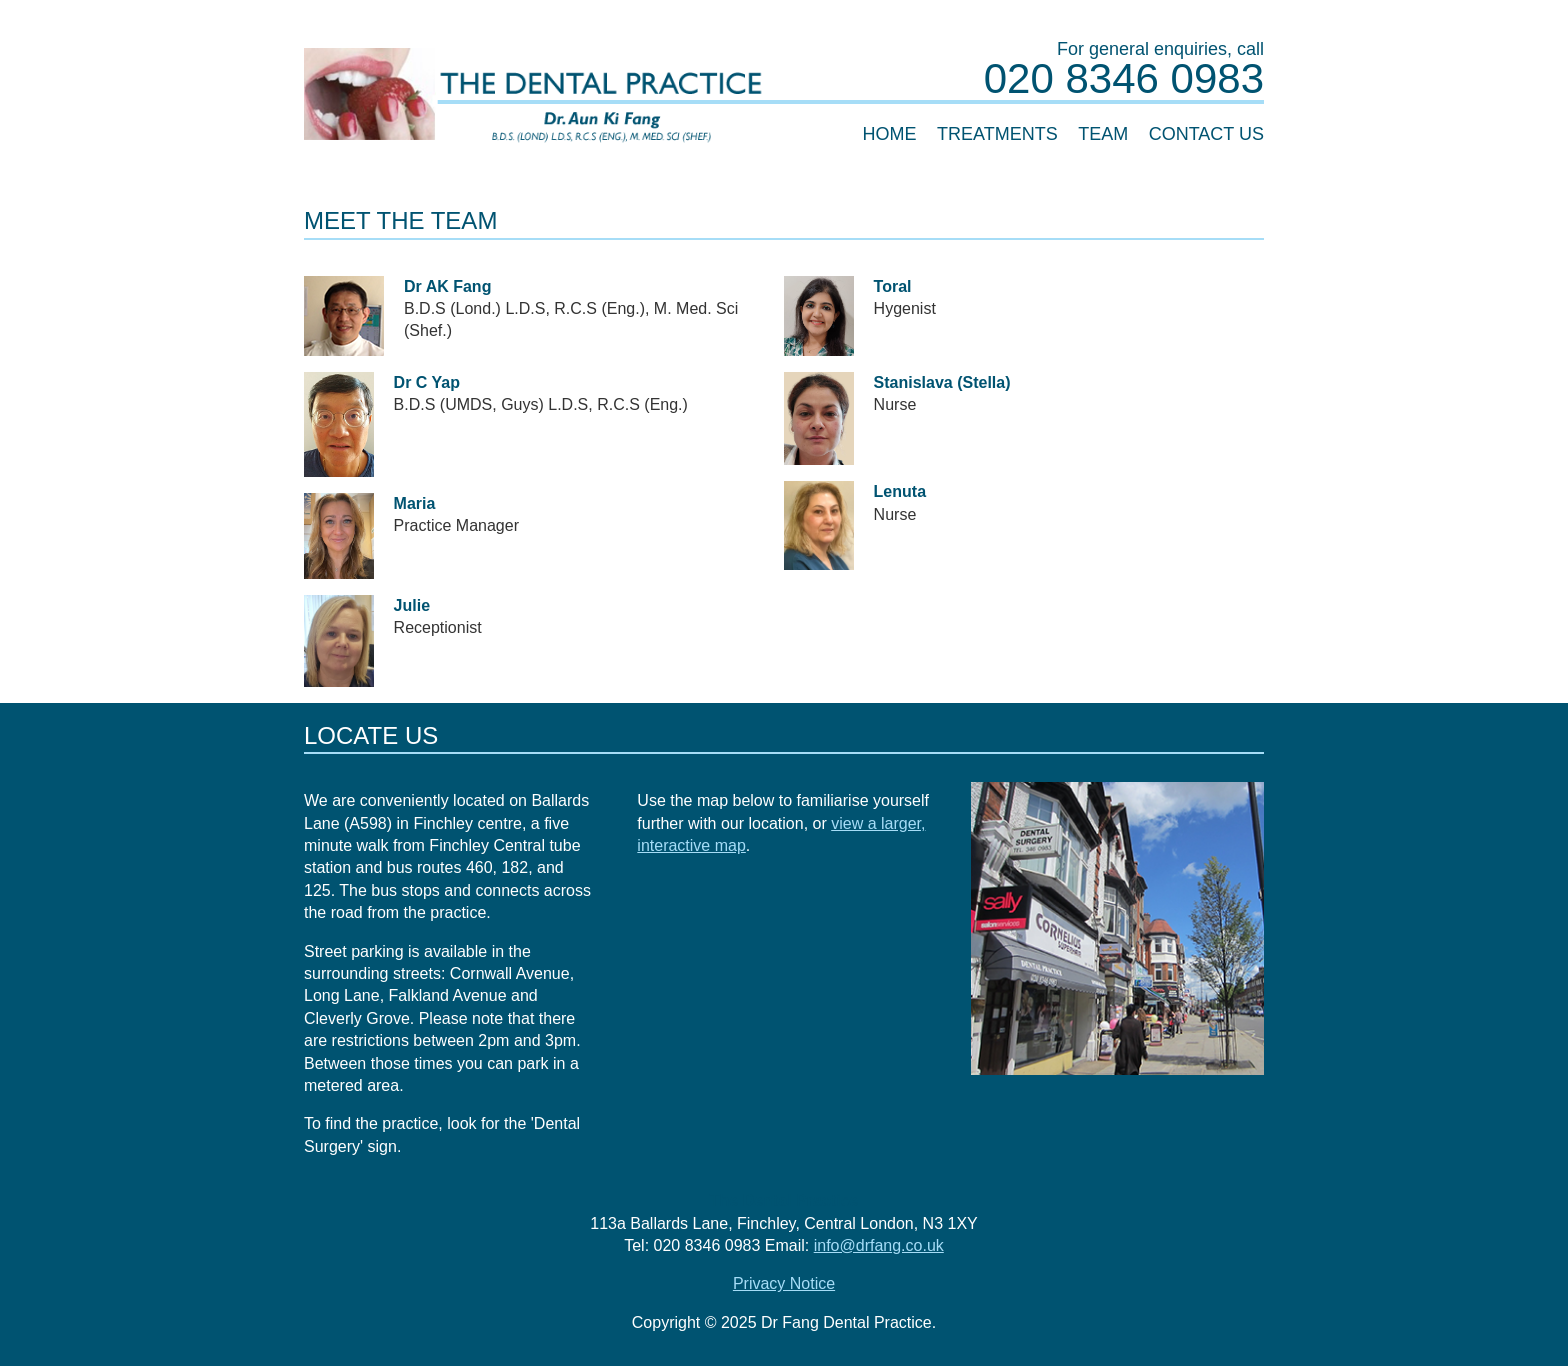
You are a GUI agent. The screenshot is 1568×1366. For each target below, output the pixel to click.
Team (1103, 134)
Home (890, 134)
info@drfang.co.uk (879, 1245)
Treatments (997, 134)
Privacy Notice (784, 1283)
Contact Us (1206, 134)
